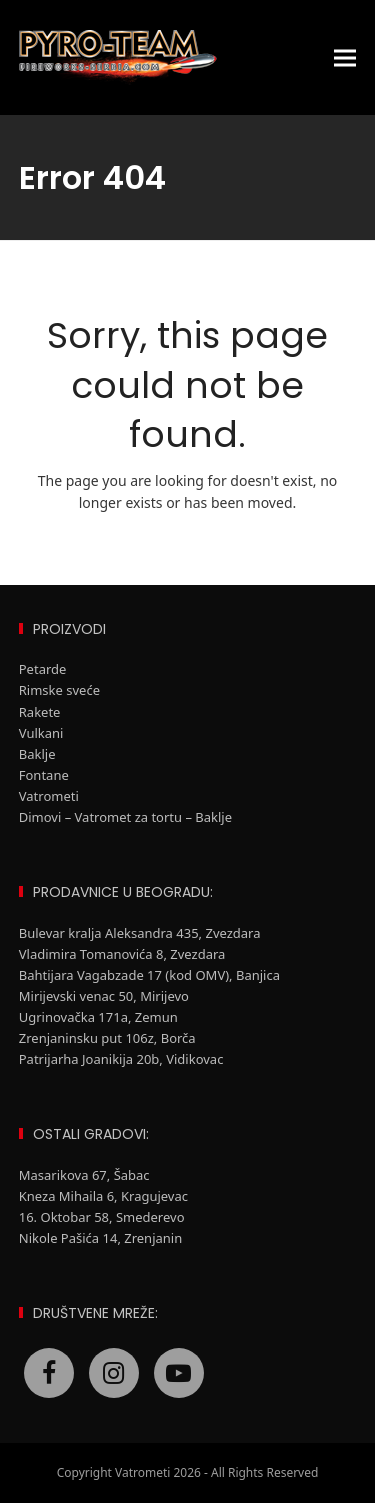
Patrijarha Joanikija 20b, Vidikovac (121, 1059)
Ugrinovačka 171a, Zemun (98, 1017)
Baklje (37, 754)
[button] (345, 57)
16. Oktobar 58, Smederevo (102, 1217)
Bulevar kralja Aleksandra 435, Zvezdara (140, 933)
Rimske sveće (59, 690)
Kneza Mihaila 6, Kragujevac (103, 1196)
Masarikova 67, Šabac (84, 1175)
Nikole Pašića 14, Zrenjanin (100, 1238)
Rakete (40, 712)
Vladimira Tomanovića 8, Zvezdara (122, 954)
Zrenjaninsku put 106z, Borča (107, 1038)
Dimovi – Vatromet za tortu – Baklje (125, 817)
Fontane (44, 775)
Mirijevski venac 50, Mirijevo (104, 996)
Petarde (43, 669)
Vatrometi (49, 796)
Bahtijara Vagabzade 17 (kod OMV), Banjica (151, 975)
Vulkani (41, 733)
